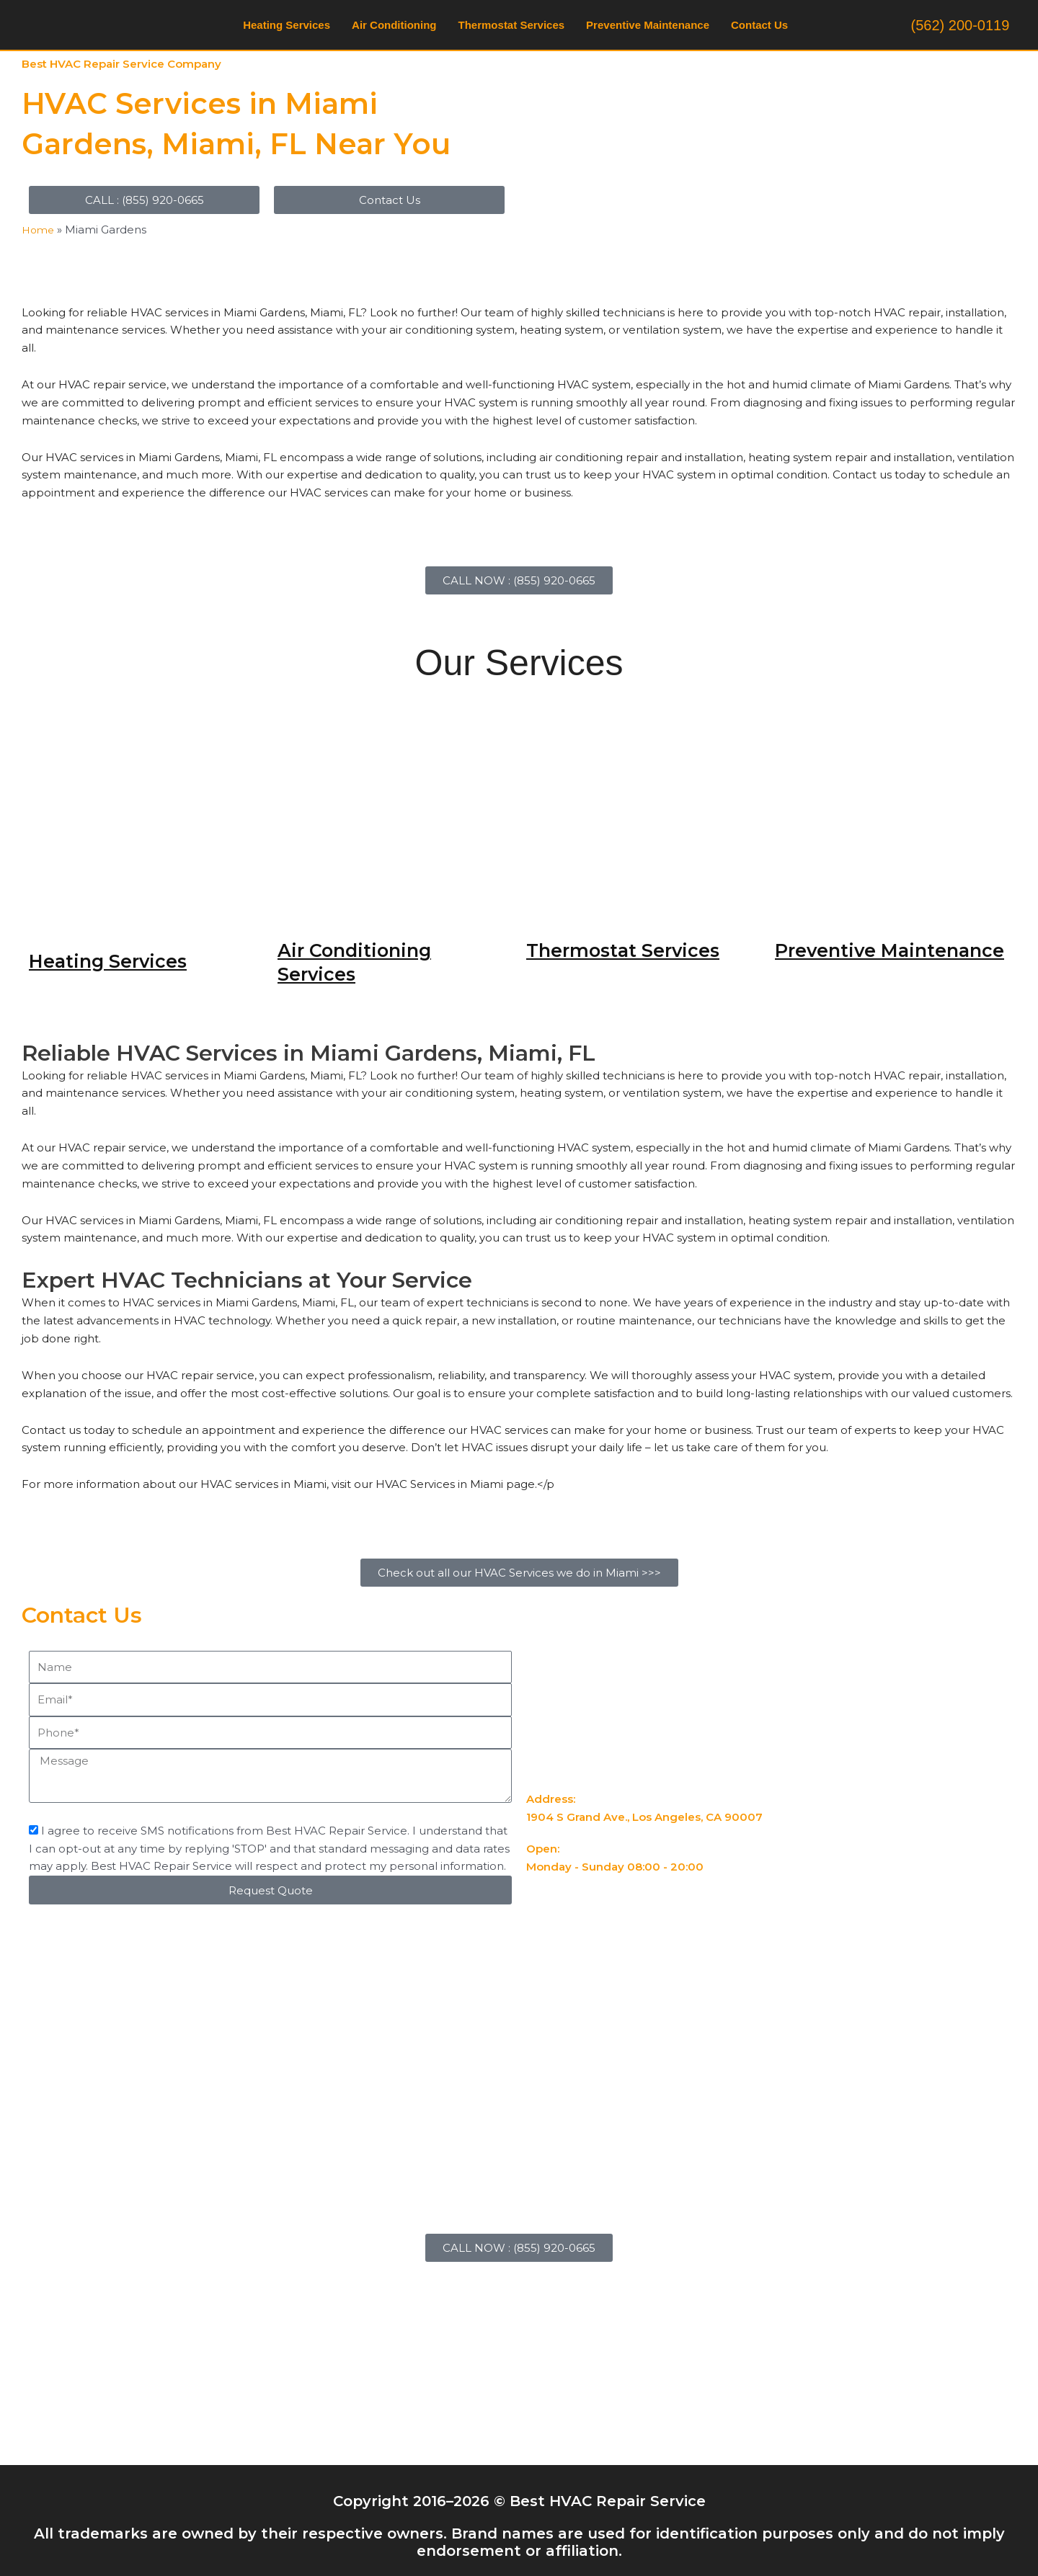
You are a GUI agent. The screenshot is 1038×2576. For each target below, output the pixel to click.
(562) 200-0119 (960, 25)
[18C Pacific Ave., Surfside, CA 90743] (519, 2357)
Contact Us (759, 25)
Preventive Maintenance (647, 25)
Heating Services (286, 25)
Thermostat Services (511, 25)
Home (39, 229)
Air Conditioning (394, 25)
